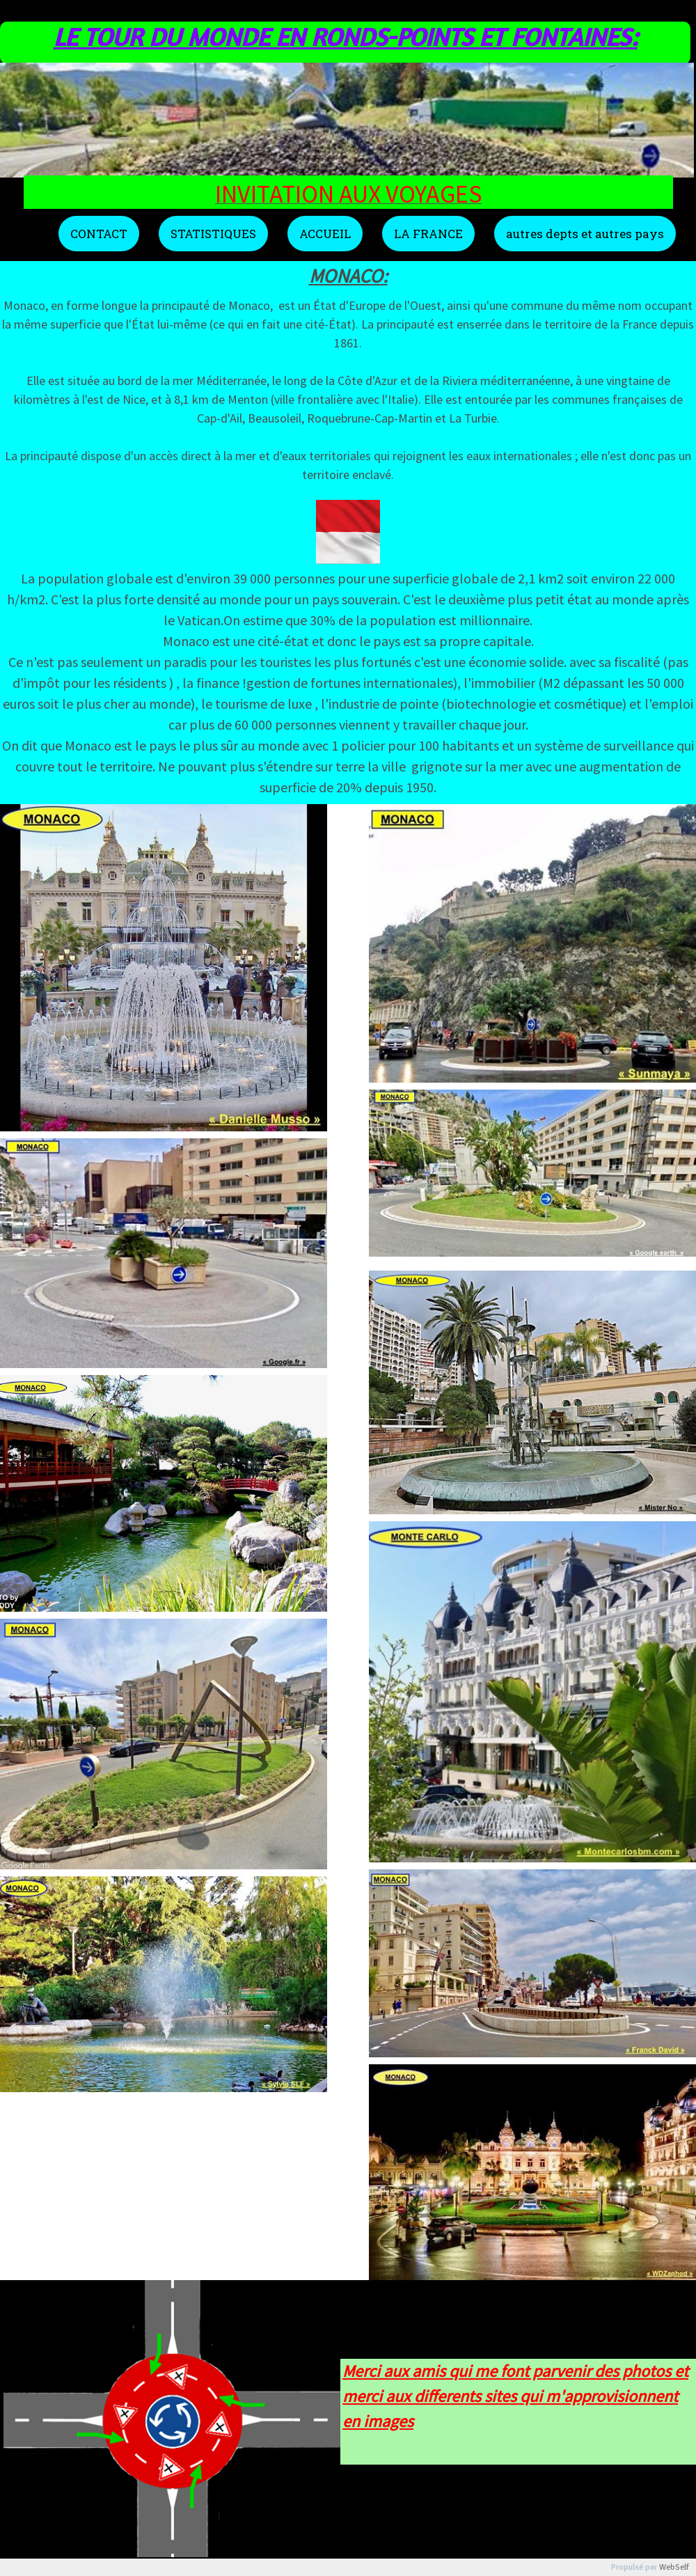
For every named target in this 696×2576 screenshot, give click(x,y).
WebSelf (674, 2567)
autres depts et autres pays (585, 234)
